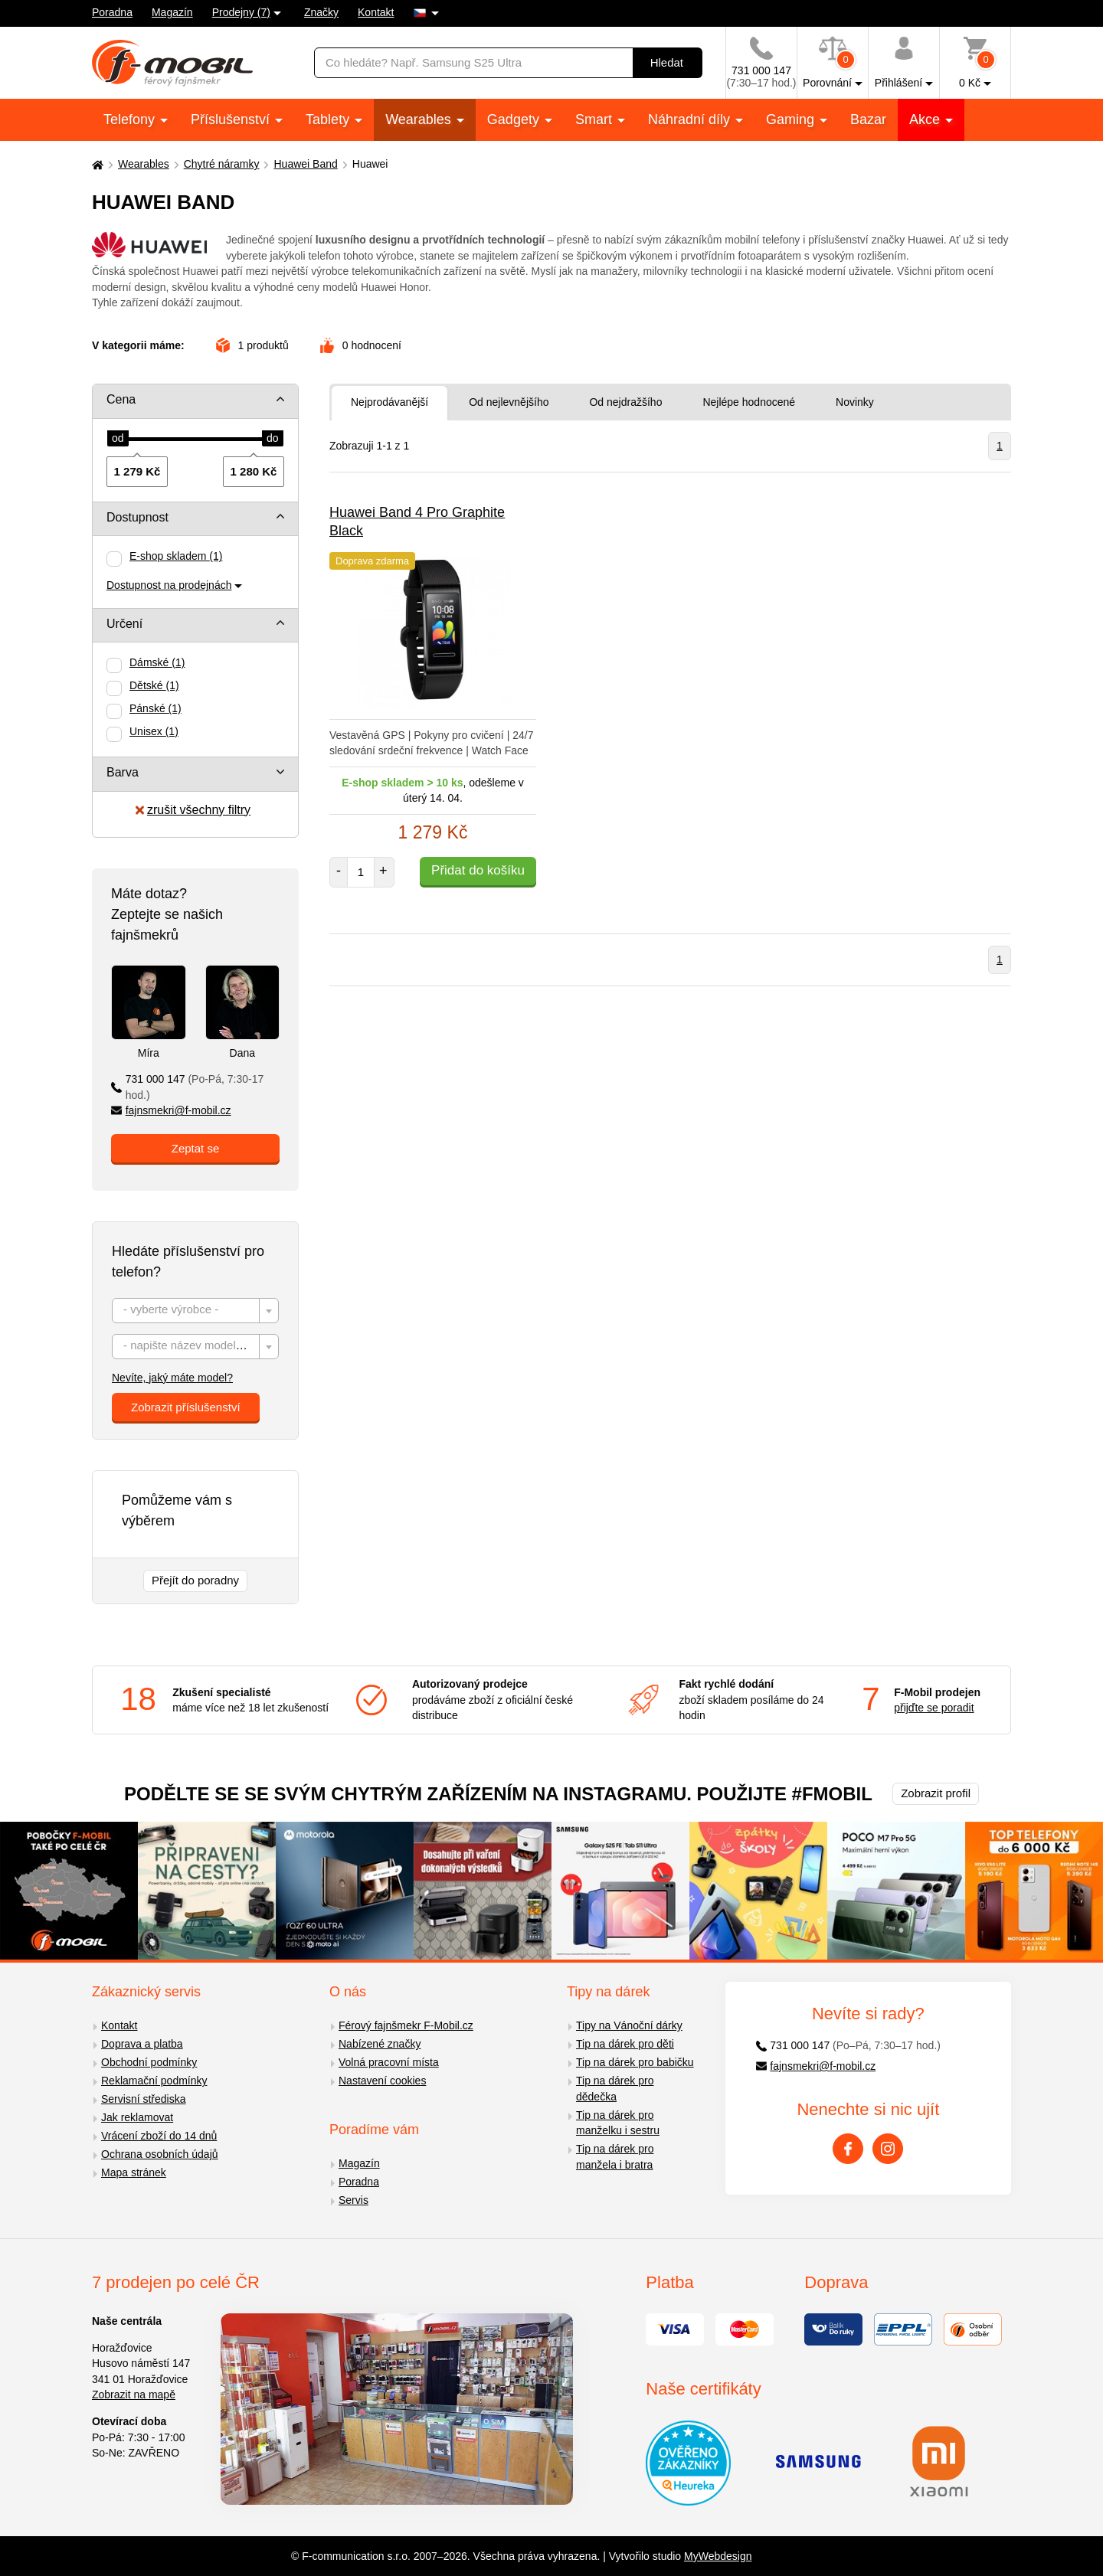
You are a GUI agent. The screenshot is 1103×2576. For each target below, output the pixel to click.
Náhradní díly (691, 119)
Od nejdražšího (625, 402)
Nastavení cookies (382, 2080)
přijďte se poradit (934, 1708)
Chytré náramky (222, 164)
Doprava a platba (142, 2044)
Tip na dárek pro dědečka (614, 2088)
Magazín (172, 12)
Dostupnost (137, 517)
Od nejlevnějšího (508, 402)
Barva (122, 772)
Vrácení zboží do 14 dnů (159, 2136)
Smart (595, 119)
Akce (926, 119)
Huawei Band (305, 164)
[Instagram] (887, 2148)
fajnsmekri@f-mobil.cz (171, 1110)
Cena (121, 399)
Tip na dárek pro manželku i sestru (618, 2123)
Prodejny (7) (241, 12)
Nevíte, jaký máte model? (172, 1377)
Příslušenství (232, 119)
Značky (321, 12)
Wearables (420, 119)
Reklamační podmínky (154, 2080)
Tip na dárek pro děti (625, 2044)
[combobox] (195, 1310)
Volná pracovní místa (389, 2062)
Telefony (131, 119)
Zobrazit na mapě (133, 2394)
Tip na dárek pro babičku (635, 2062)
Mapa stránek (133, 2172)
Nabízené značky (380, 2044)
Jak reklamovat (137, 2117)
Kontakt (376, 12)
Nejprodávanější (389, 402)
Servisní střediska (143, 2099)
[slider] (118, 438)
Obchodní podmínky (149, 2062)
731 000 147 (187, 1087)
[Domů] (95, 164)
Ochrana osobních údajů (159, 2154)
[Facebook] (848, 2148)
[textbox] (195, 1311)
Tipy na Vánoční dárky (629, 2025)
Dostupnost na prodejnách (168, 585)
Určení (124, 623)
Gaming (792, 119)
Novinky (855, 402)
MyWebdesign (717, 2556)
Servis (353, 2200)
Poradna (112, 12)
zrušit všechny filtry (193, 809)
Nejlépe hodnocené (748, 402)
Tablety (329, 119)
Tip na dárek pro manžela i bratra (614, 2157)
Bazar (868, 119)
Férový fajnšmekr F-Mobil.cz (406, 2025)
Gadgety (515, 119)
